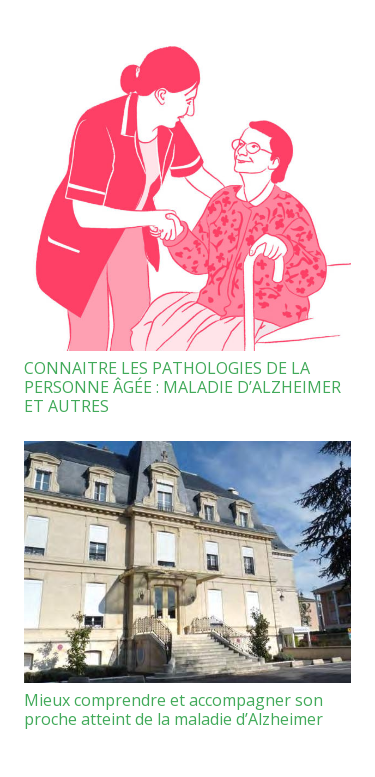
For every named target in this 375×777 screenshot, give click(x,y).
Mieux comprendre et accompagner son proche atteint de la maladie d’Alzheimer (173, 709)
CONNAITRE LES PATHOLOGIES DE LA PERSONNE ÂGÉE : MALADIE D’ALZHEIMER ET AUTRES (182, 387)
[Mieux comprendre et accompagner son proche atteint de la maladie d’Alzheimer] (187, 562)
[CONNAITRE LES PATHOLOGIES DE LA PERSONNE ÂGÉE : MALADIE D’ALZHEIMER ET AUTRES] (187, 187)
